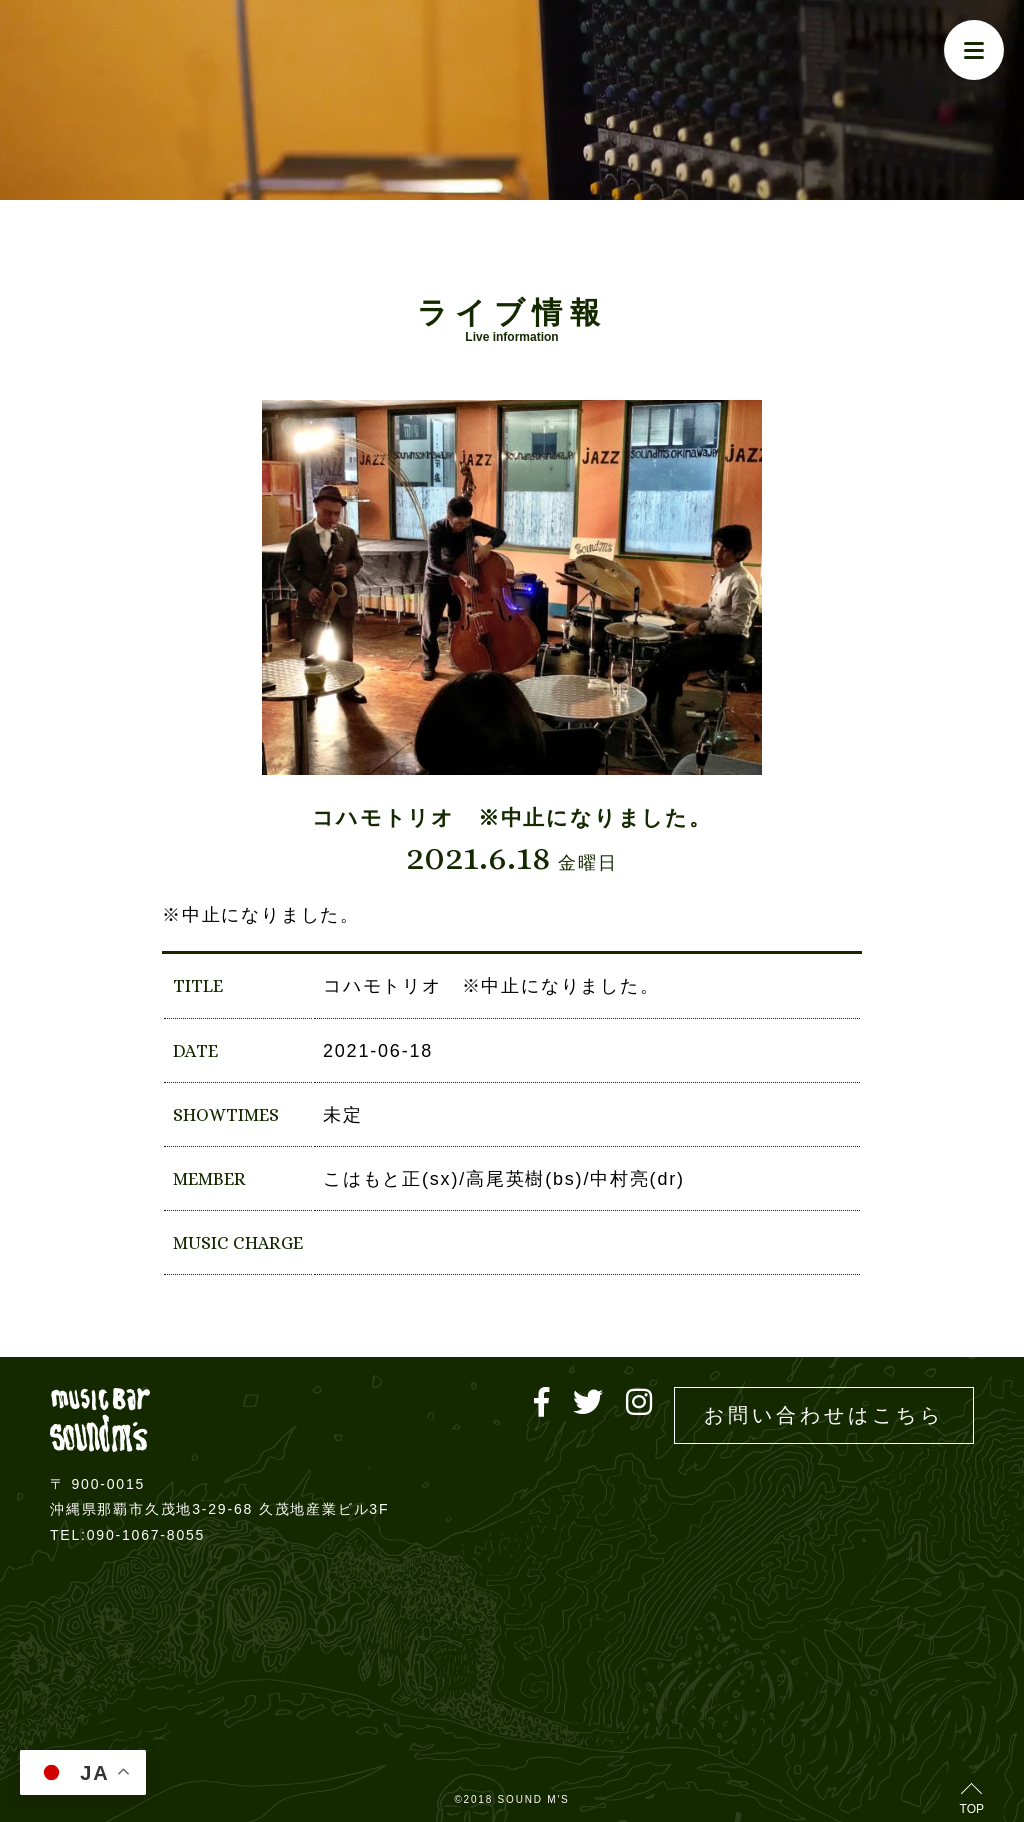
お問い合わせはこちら (824, 1415)
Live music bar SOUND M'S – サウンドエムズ (100, 1419)
